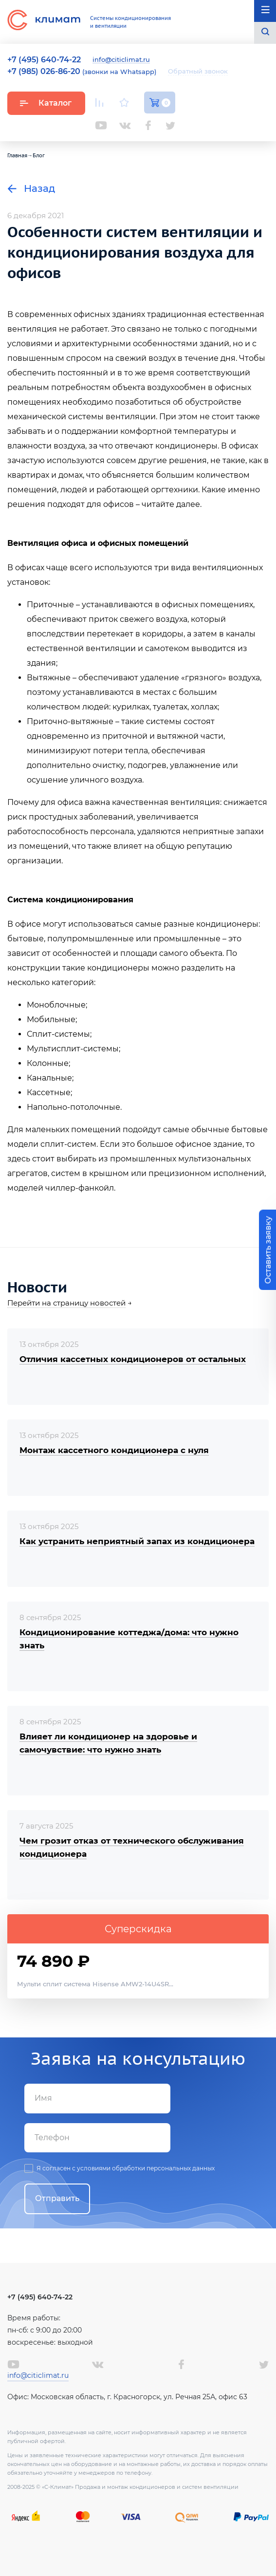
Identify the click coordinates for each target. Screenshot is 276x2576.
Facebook (148, 125)
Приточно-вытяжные (70, 721)
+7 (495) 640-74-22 (40, 2297)
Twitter (170, 126)
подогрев (147, 765)
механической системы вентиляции (81, 416)
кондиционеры (227, 924)
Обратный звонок (198, 71)
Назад (31, 188)
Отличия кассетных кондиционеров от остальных (132, 1359)
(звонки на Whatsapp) (81, 71)
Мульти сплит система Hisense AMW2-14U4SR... (95, 1984)
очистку (108, 765)
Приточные (50, 604)
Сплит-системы (58, 1034)
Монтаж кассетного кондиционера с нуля (114, 1450)
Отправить (57, 2198)
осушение (47, 779)
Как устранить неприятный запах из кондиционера (137, 1541)
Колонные (48, 1063)
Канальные (49, 1078)
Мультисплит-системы (73, 1048)
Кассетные (49, 1092)
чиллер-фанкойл (79, 1188)
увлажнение (195, 765)
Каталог (45, 103)
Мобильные (51, 1019)
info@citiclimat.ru (121, 59)
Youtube (101, 125)
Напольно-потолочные (73, 1107)
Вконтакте (125, 125)
